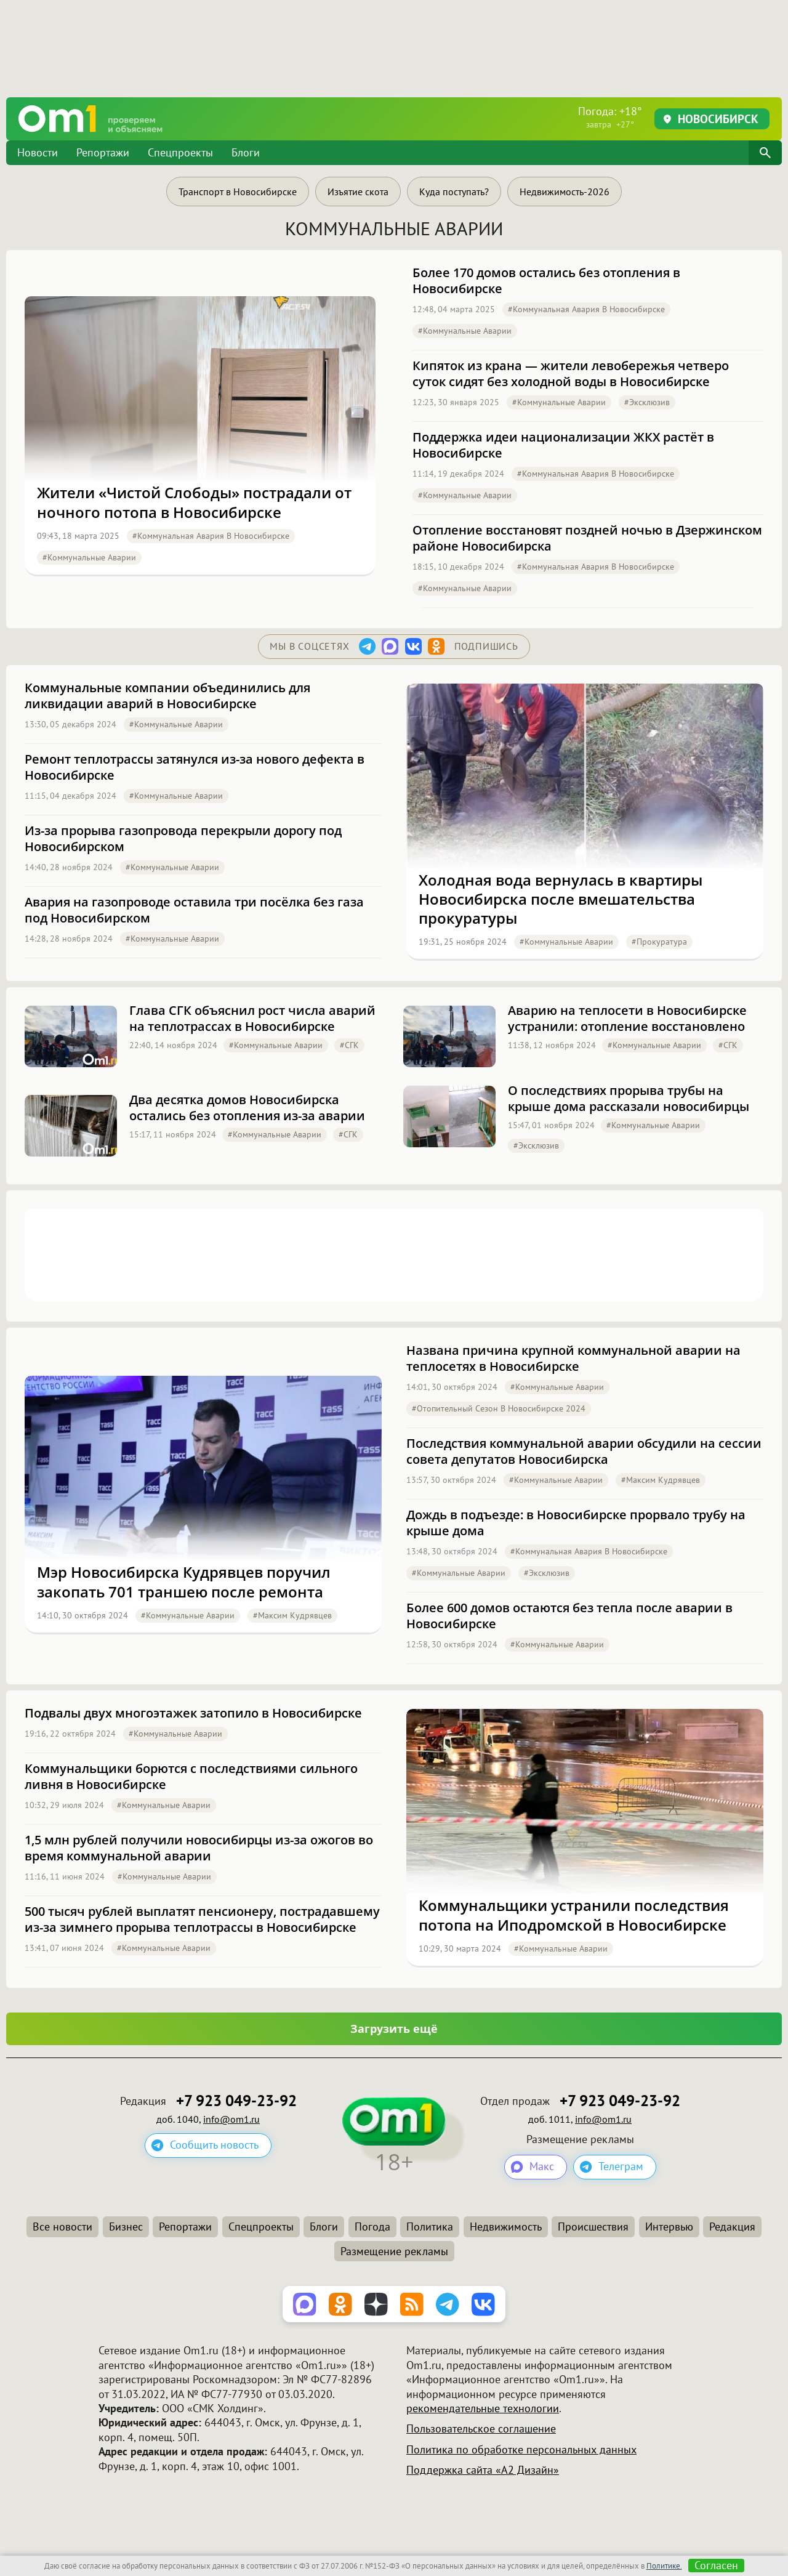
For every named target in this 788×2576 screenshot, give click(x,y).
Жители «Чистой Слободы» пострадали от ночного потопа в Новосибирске (194, 502)
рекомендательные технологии (482, 2408)
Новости (37, 152)
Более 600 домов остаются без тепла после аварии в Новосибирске (569, 1616)
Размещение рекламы (394, 2251)
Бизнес (126, 2226)
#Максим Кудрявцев (292, 1615)
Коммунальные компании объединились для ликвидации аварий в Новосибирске (167, 696)
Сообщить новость (214, 2145)
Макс (541, 2167)
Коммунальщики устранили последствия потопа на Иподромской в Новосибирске (574, 1915)
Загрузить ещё (394, 2028)
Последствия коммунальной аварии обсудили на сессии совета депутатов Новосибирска (584, 1451)
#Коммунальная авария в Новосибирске (210, 535)
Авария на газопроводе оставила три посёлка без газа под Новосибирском (194, 910)
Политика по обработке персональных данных (521, 2449)
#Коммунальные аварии (89, 557)
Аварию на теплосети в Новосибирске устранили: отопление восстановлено (627, 1019)
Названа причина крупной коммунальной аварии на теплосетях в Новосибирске (573, 1359)
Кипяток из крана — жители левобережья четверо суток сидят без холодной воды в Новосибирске (570, 374)
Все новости (62, 2226)
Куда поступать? (454, 191)
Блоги (245, 152)
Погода (372, 2226)
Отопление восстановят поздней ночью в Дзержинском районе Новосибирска (587, 538)
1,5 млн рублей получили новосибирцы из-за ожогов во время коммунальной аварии (199, 1848)
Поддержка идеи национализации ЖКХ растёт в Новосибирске (563, 445)
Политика (429, 2226)
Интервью (669, 2226)
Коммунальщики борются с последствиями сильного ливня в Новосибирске (191, 1777)
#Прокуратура (659, 941)
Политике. (664, 2566)
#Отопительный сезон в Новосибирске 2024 (498, 1408)
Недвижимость (506, 2226)
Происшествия (593, 2226)
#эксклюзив (647, 402)
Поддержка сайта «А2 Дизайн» (482, 2470)
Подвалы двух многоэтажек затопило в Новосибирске (193, 1713)
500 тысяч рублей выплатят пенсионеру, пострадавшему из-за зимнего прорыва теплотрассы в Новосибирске (202, 1920)
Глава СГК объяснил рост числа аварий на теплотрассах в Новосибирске (252, 1019)
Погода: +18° (610, 117)
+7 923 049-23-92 (236, 2101)
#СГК (349, 1045)
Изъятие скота (358, 191)
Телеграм (620, 2167)
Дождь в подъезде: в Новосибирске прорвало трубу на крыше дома (576, 1523)
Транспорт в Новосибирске (238, 191)
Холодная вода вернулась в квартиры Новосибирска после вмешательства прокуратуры (560, 899)
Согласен (716, 2565)
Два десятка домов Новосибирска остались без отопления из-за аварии (247, 1108)
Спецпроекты (180, 152)
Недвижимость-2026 (564, 191)
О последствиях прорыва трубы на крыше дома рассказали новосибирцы (628, 1099)
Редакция (732, 2226)
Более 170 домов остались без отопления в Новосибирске (546, 281)
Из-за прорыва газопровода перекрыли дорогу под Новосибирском (183, 839)
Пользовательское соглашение (481, 2428)
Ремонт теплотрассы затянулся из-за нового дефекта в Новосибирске (194, 767)
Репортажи (102, 152)
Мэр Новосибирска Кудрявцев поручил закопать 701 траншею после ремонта (184, 1581)
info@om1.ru (231, 2119)
